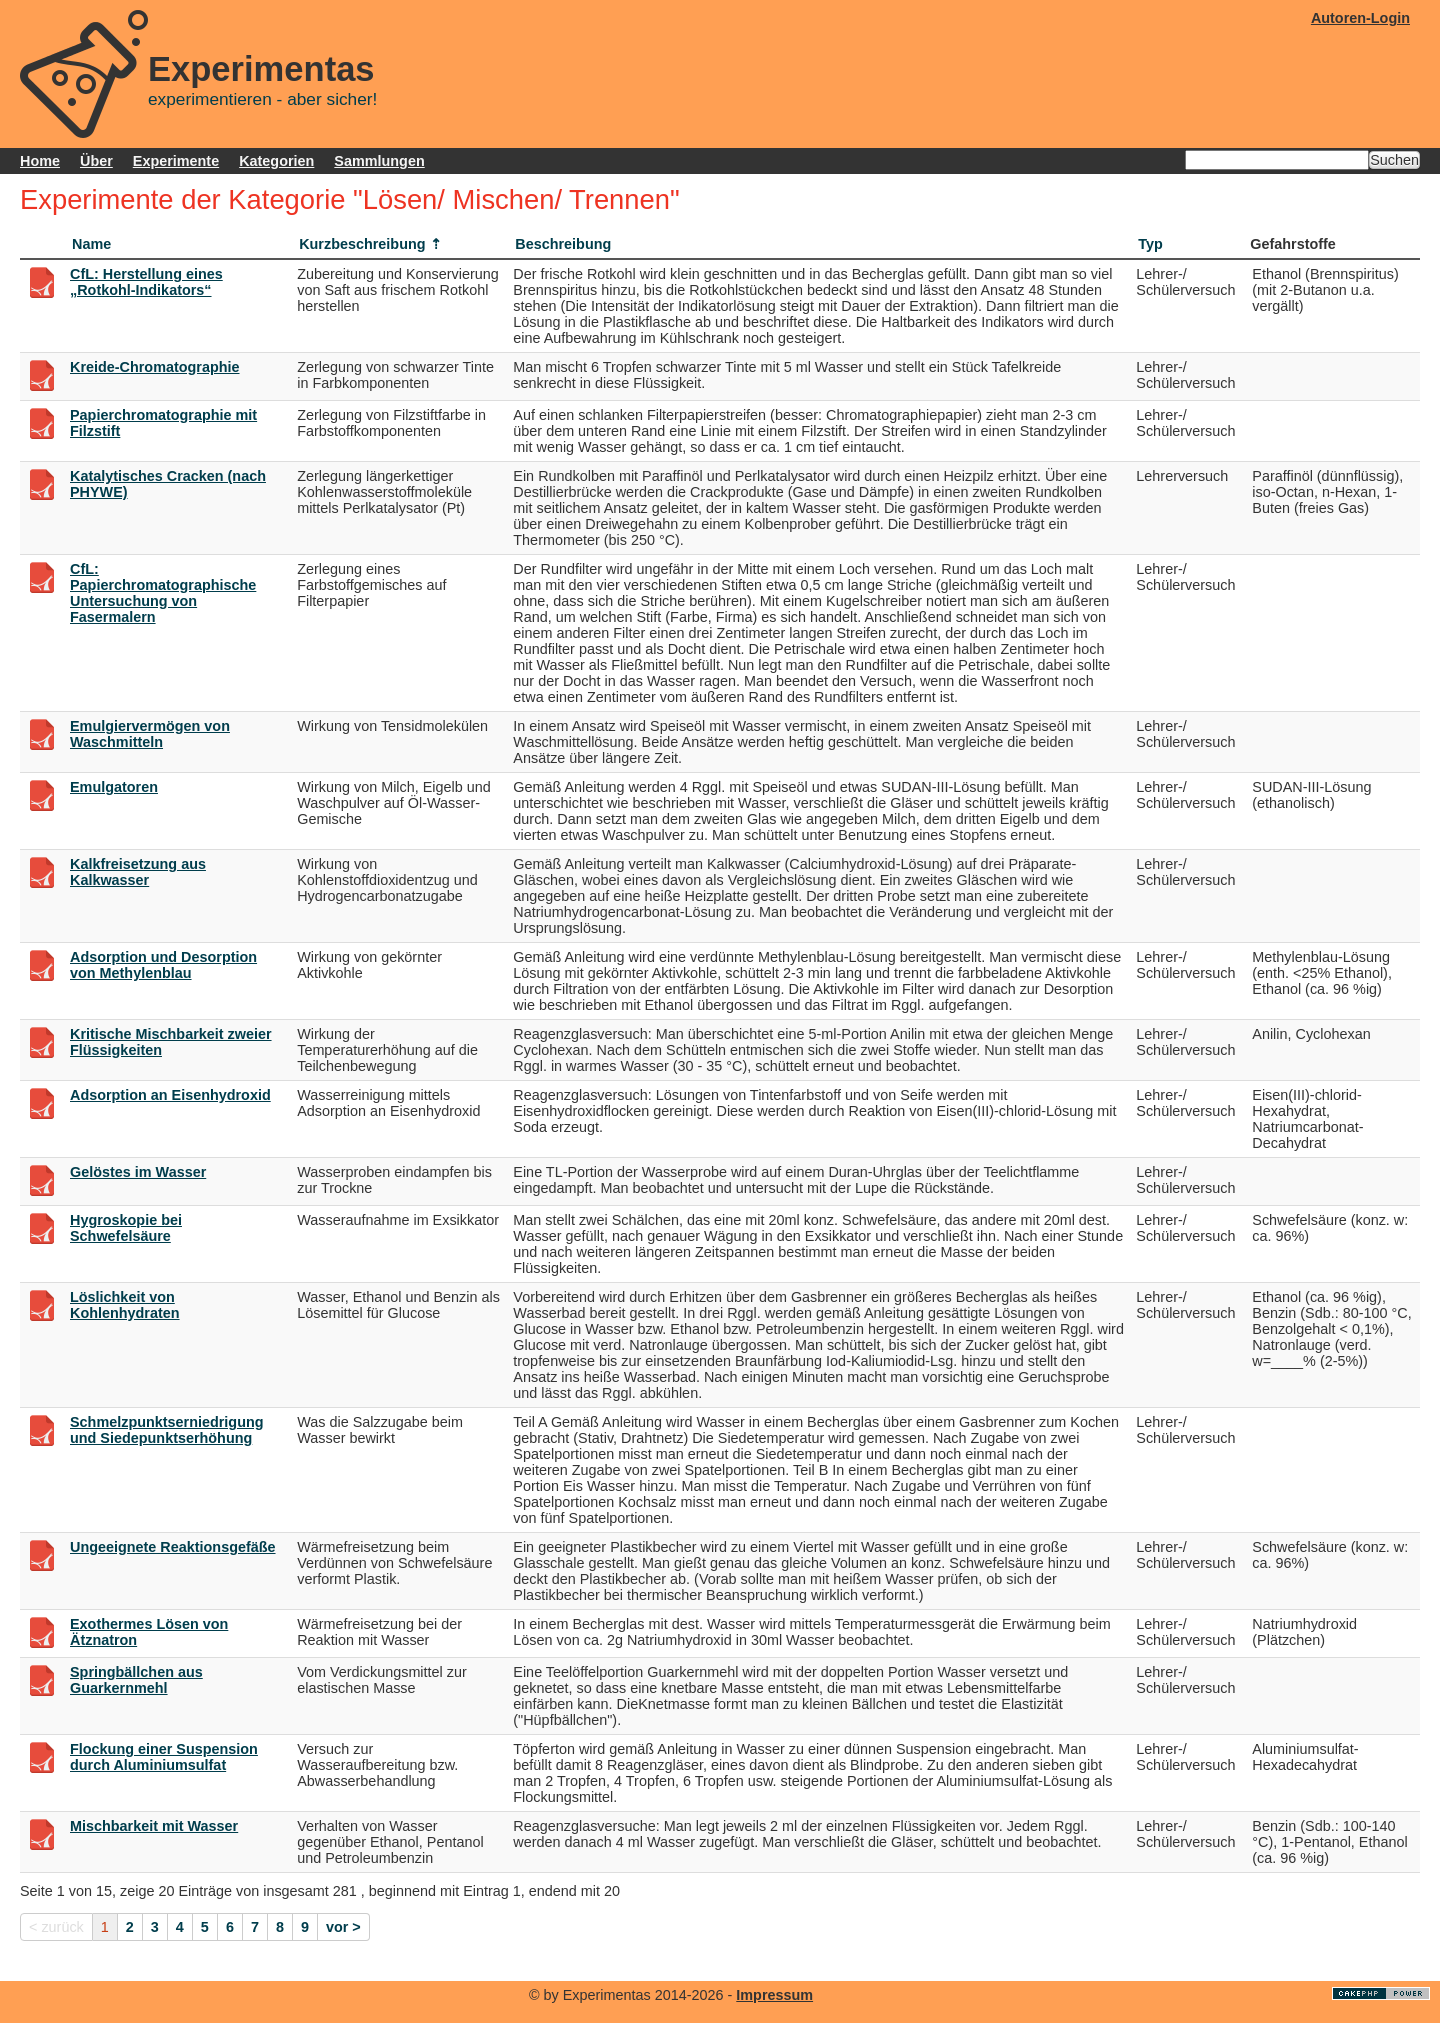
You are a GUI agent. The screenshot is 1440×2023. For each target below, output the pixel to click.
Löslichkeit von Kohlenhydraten (125, 1305)
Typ (1150, 244)
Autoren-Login (1360, 18)
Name (91, 244)
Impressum (774, 1995)
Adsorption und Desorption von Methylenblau (163, 965)
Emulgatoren (114, 787)
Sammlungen (379, 161)
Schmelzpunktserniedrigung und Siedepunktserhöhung (167, 1430)
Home (40, 161)
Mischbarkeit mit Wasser (154, 1826)
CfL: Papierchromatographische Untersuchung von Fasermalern (163, 593)
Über (96, 161)
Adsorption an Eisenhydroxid (170, 1095)
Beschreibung (563, 244)
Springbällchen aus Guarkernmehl (136, 1680)
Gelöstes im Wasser (138, 1172)
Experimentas (261, 69)
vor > (343, 1927)
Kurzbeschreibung (362, 244)
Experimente (176, 161)
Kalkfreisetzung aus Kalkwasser (138, 872)
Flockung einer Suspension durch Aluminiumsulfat (164, 1757)
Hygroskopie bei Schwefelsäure (126, 1228)
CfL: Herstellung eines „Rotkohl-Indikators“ (146, 282)
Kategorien (276, 161)
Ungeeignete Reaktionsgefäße (173, 1547)
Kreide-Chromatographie (155, 367)
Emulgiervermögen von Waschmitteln (150, 734)
